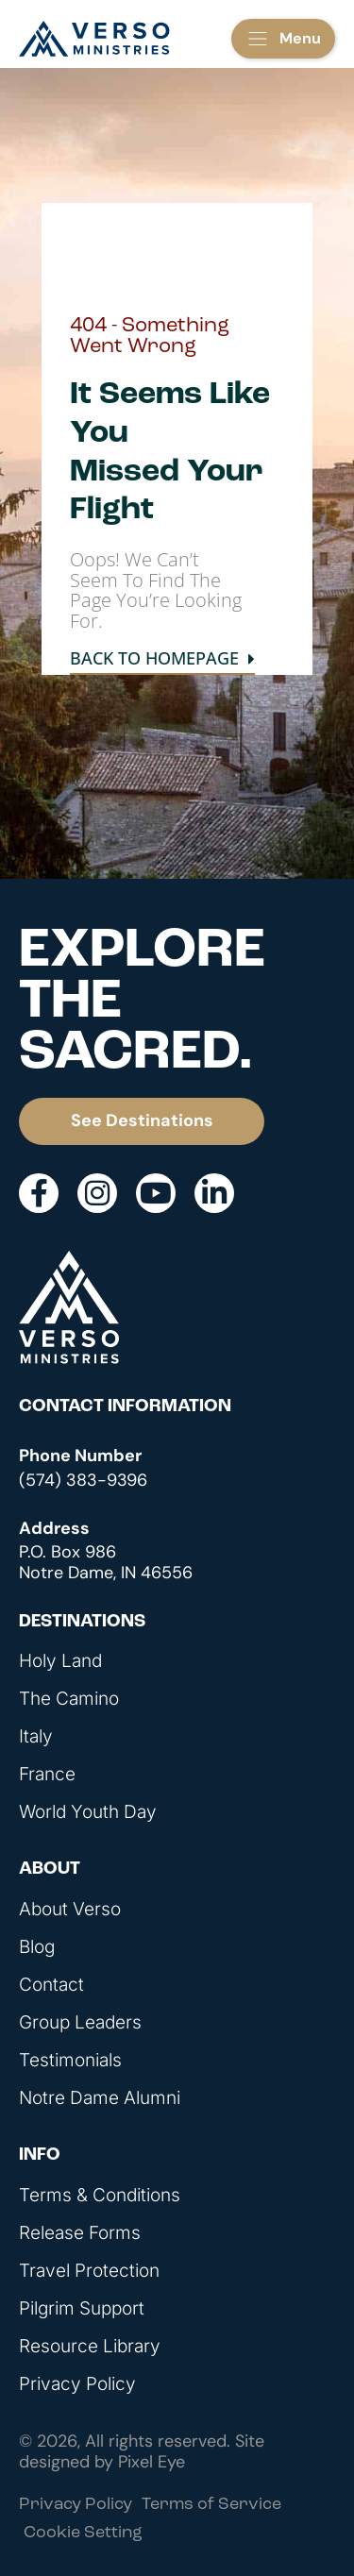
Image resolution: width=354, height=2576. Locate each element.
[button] (283, 39)
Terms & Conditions (99, 2195)
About (49, 1869)
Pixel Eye (151, 2461)
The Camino (69, 1699)
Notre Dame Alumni (99, 2098)
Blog (37, 1947)
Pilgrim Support (81, 2308)
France (47, 1774)
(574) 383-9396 (83, 1480)
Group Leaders (80, 2022)
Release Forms (80, 2233)
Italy (36, 1736)
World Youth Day (88, 1812)
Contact (51, 1985)
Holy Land (60, 1661)
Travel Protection (89, 2271)
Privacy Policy (77, 2384)
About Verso (70, 1909)
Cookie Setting (83, 2533)
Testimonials (70, 2060)
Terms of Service (211, 2505)
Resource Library (89, 2346)
